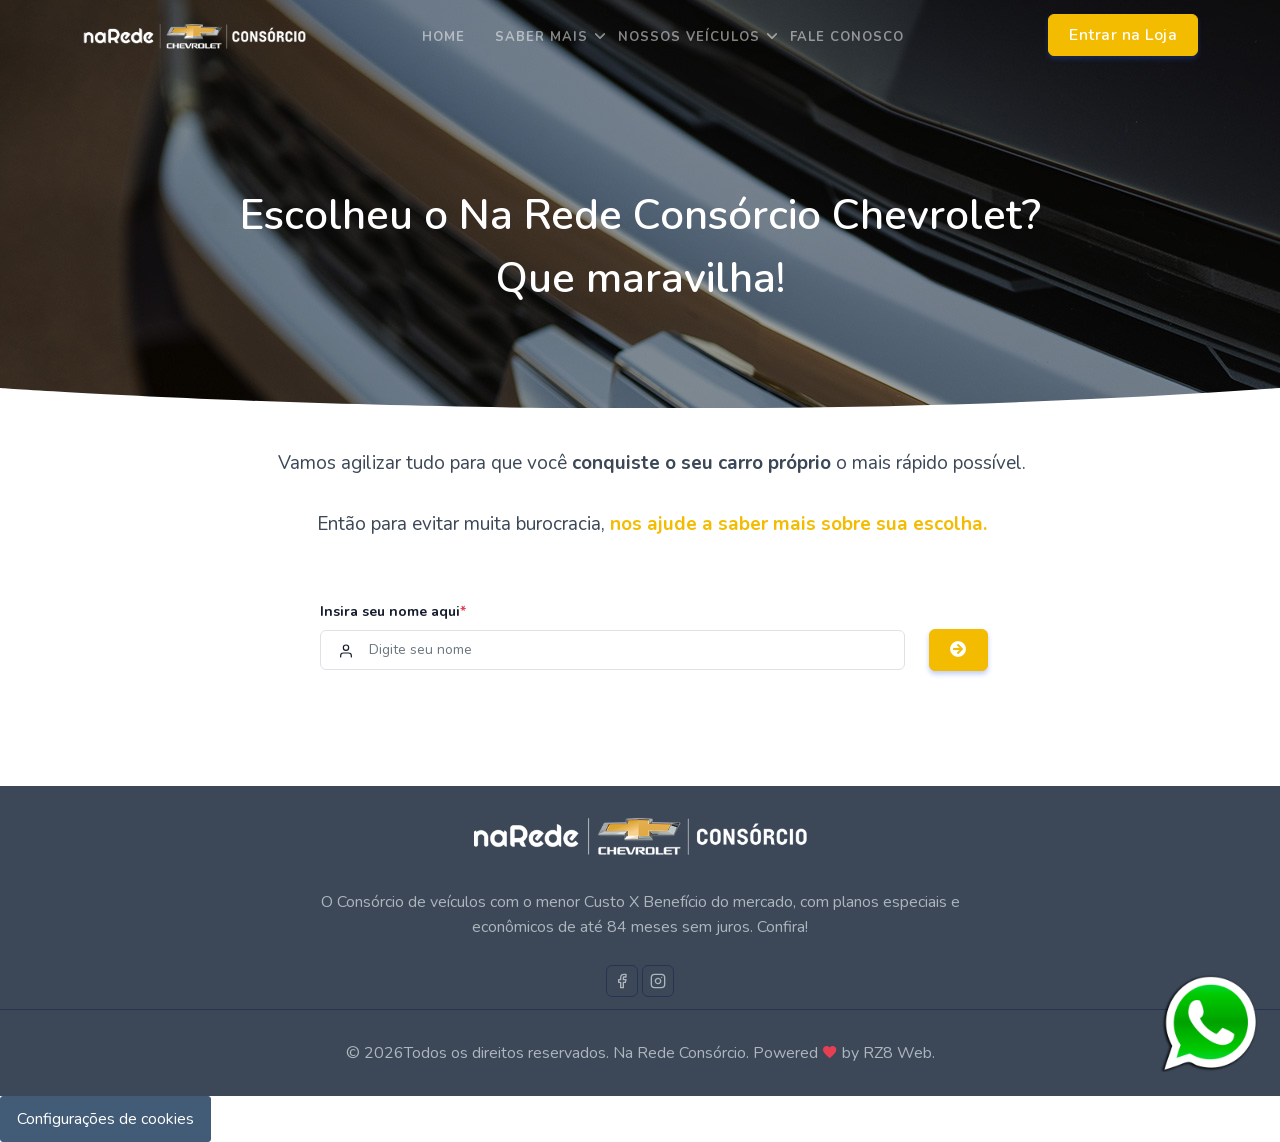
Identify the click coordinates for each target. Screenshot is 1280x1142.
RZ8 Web (897, 1053)
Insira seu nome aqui (393, 611)
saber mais (541, 37)
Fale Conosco (847, 37)
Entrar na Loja (1123, 35)
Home (443, 37)
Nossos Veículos (689, 37)
